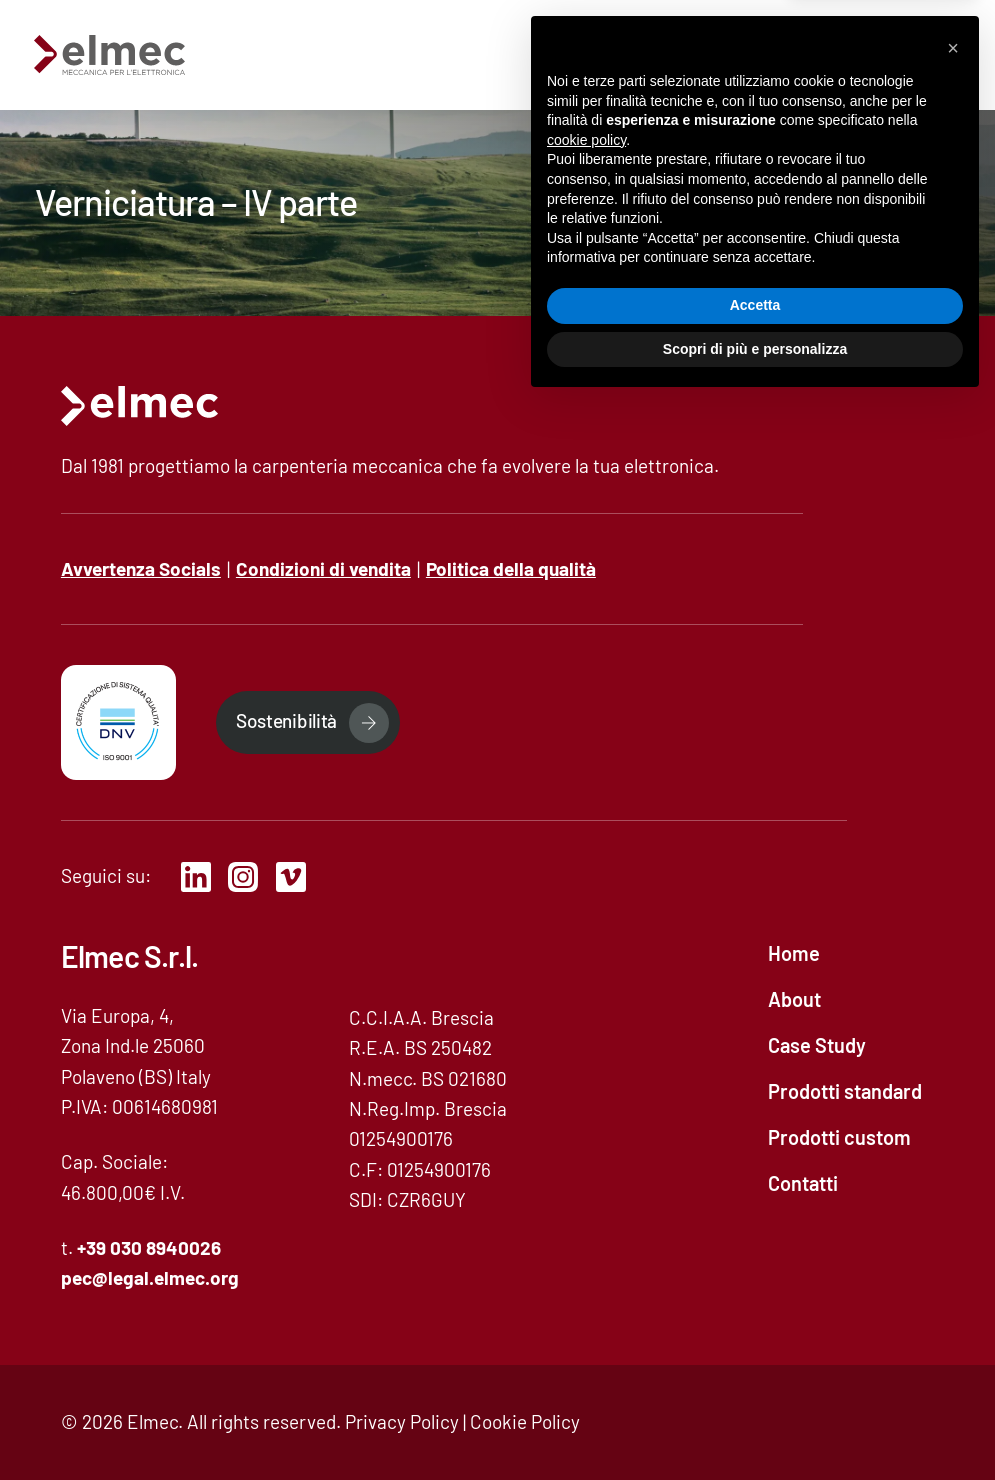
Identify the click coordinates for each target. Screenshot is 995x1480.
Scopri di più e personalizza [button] (755, 1425)
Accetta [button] (755, 1382)
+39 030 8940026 (149, 1247)
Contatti (816, 54)
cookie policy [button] (586, 1217)
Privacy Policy (402, 1421)
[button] (953, 1125)
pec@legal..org (150, 1277)
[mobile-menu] (931, 55)
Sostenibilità (286, 720)
